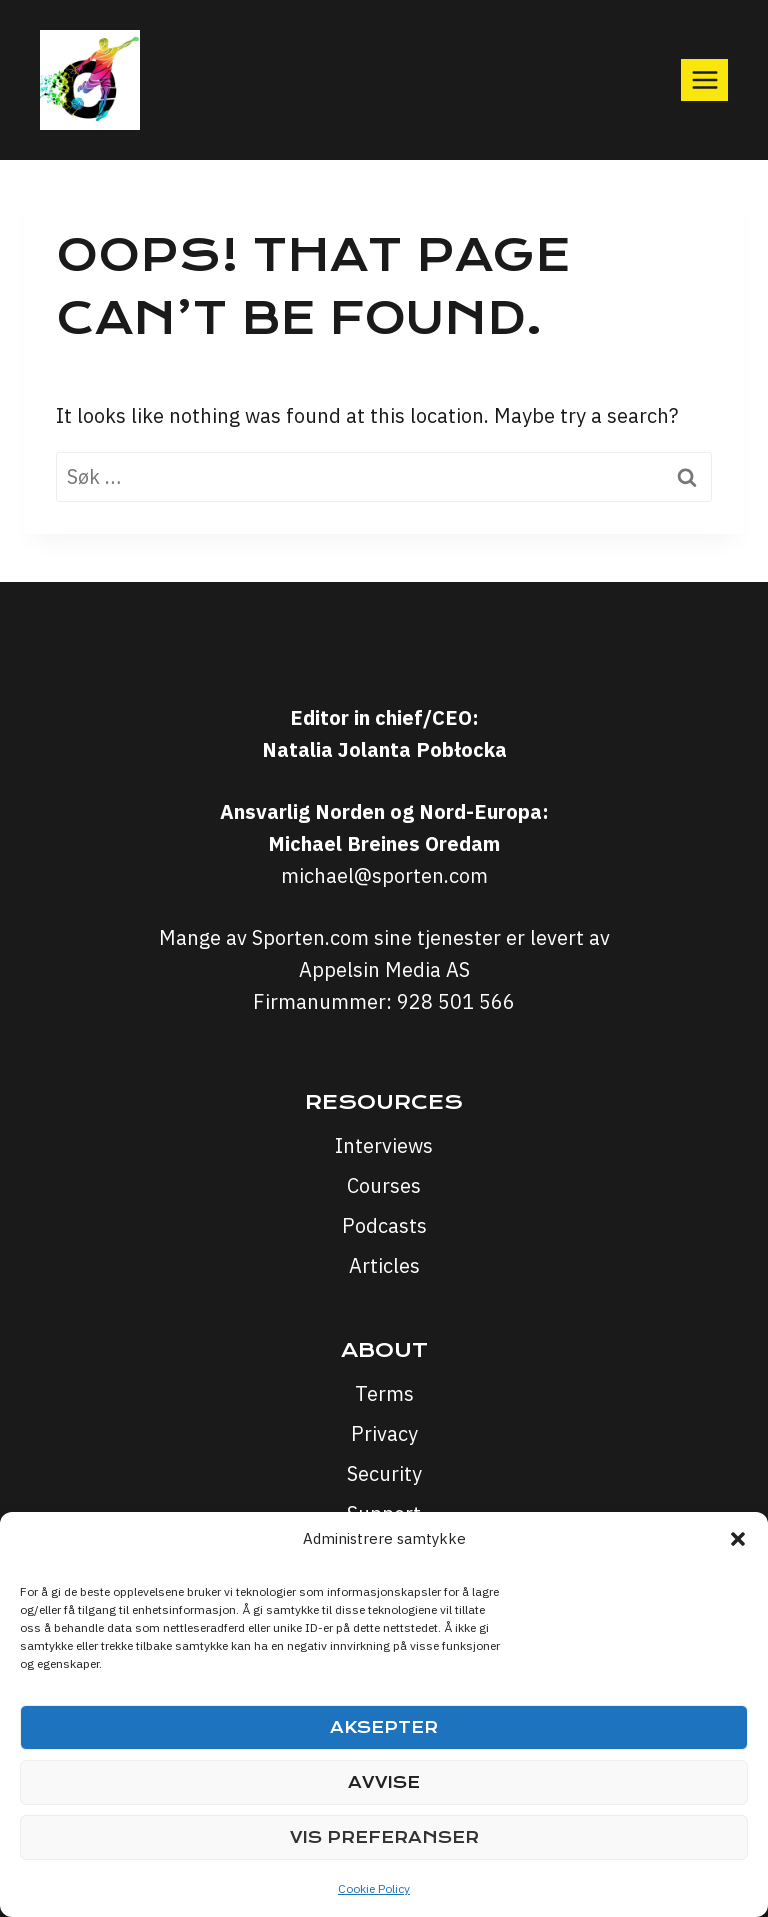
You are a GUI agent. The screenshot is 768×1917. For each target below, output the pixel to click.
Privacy (384, 1433)
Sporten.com (313, 937)
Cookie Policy (374, 1888)
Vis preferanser (384, 1837)
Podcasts (384, 1225)
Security (384, 1473)
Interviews (384, 1145)
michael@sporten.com (384, 875)
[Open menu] (704, 79)
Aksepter (384, 1727)
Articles (384, 1265)
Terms (384, 1393)
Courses (384, 1185)
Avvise (384, 1782)
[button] (738, 1539)
